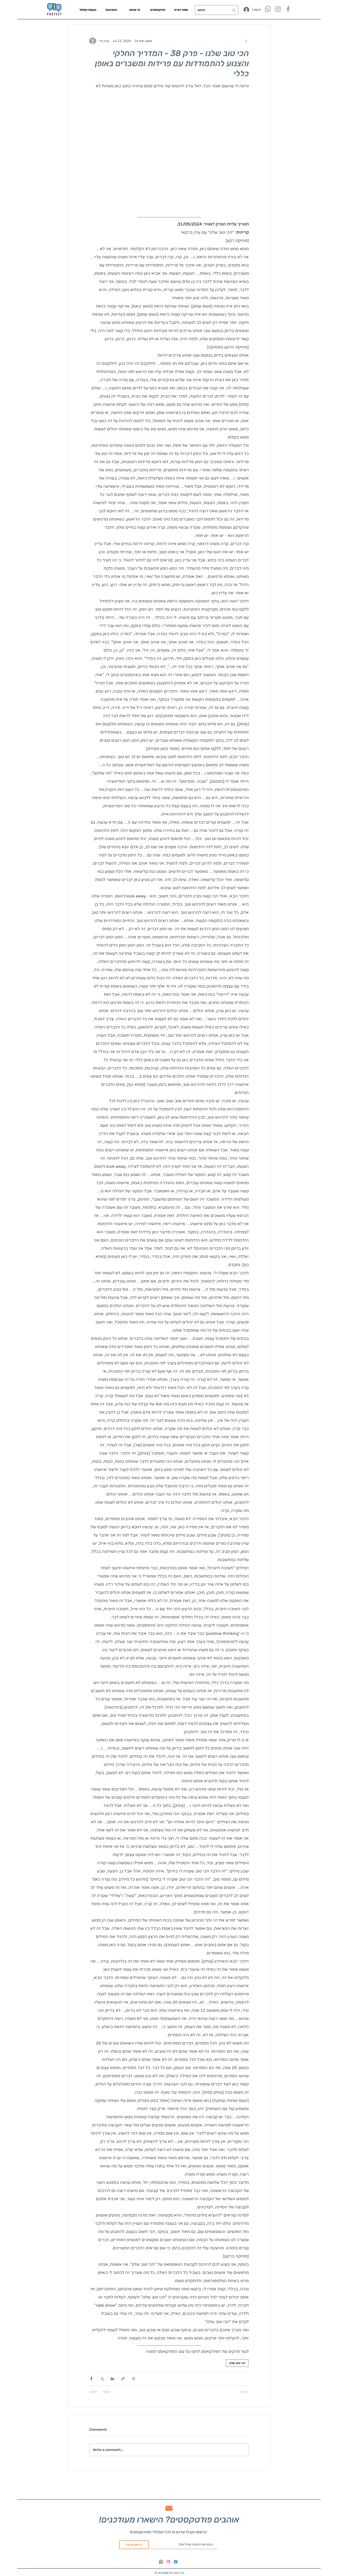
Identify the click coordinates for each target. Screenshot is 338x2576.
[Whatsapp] (268, 9)
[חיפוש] (210, 10)
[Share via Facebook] (91, 2379)
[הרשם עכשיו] (134, 2544)
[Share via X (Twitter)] (102, 2379)
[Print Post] (133, 2379)
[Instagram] (278, 9)
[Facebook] (175, 2561)
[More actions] (246, 41)
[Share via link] (123, 2379)
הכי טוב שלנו (237, 2363)
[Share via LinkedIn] (112, 2379)
